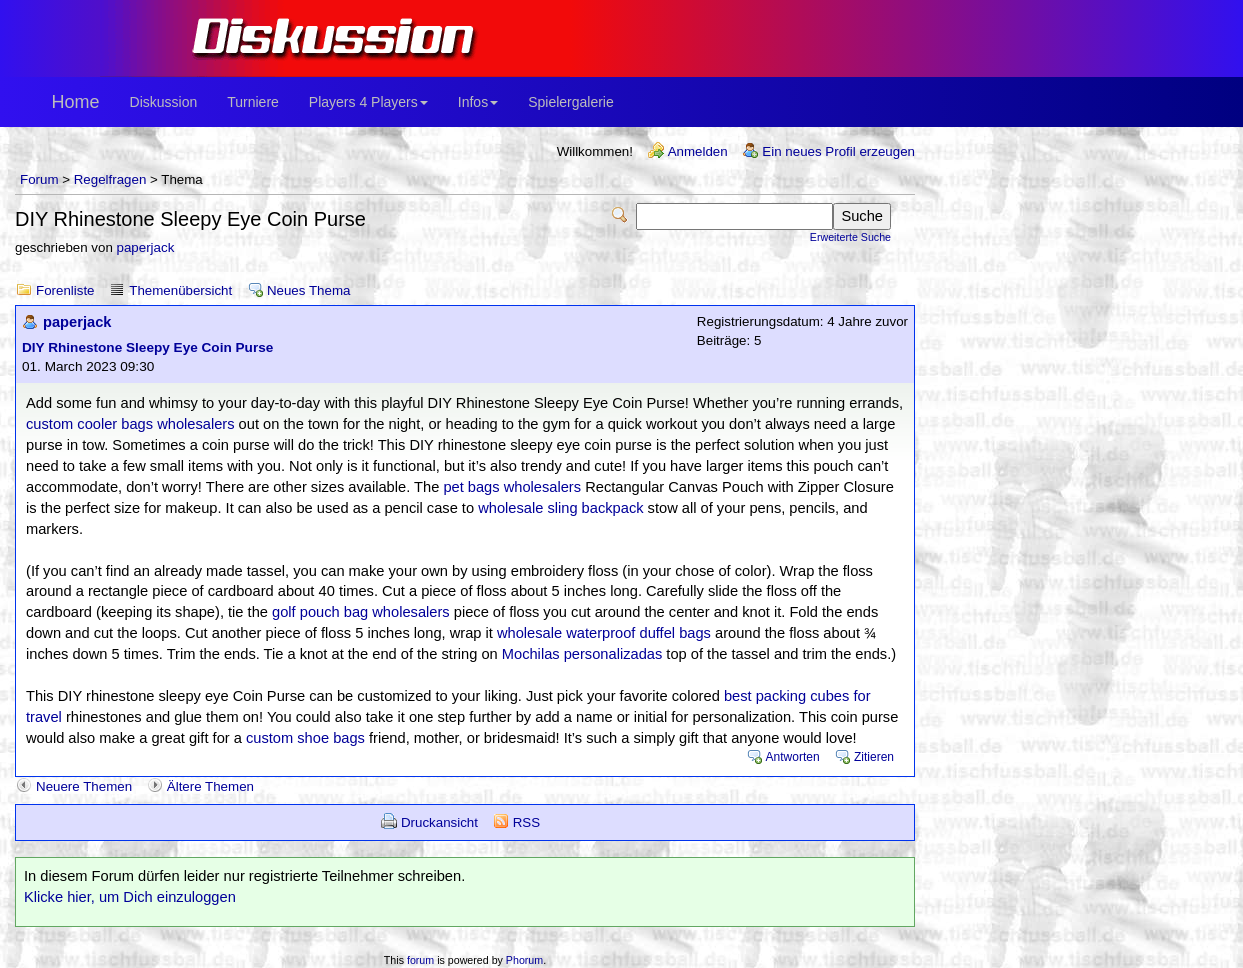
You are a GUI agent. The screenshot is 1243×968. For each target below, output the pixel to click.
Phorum (524, 960)
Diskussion (164, 102)
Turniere (253, 102)
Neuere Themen (84, 786)
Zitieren (874, 757)
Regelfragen (110, 179)
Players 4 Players (368, 102)
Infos (478, 102)
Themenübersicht (180, 290)
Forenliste (65, 290)
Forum (39, 179)
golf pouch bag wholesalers (361, 612)
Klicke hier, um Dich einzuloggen (130, 897)
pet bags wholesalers (512, 487)
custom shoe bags (305, 738)
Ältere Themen (210, 786)
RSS (526, 822)
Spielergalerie (571, 102)
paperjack (146, 247)
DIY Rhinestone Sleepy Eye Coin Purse (147, 347)
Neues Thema (308, 290)
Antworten (793, 757)
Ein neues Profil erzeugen (838, 151)
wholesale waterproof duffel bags (604, 633)
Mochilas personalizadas (582, 654)
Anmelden (698, 151)
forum (420, 960)
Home (76, 102)
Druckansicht (439, 822)
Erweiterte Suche (850, 237)
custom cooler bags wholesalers (130, 424)
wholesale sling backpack (560, 508)
